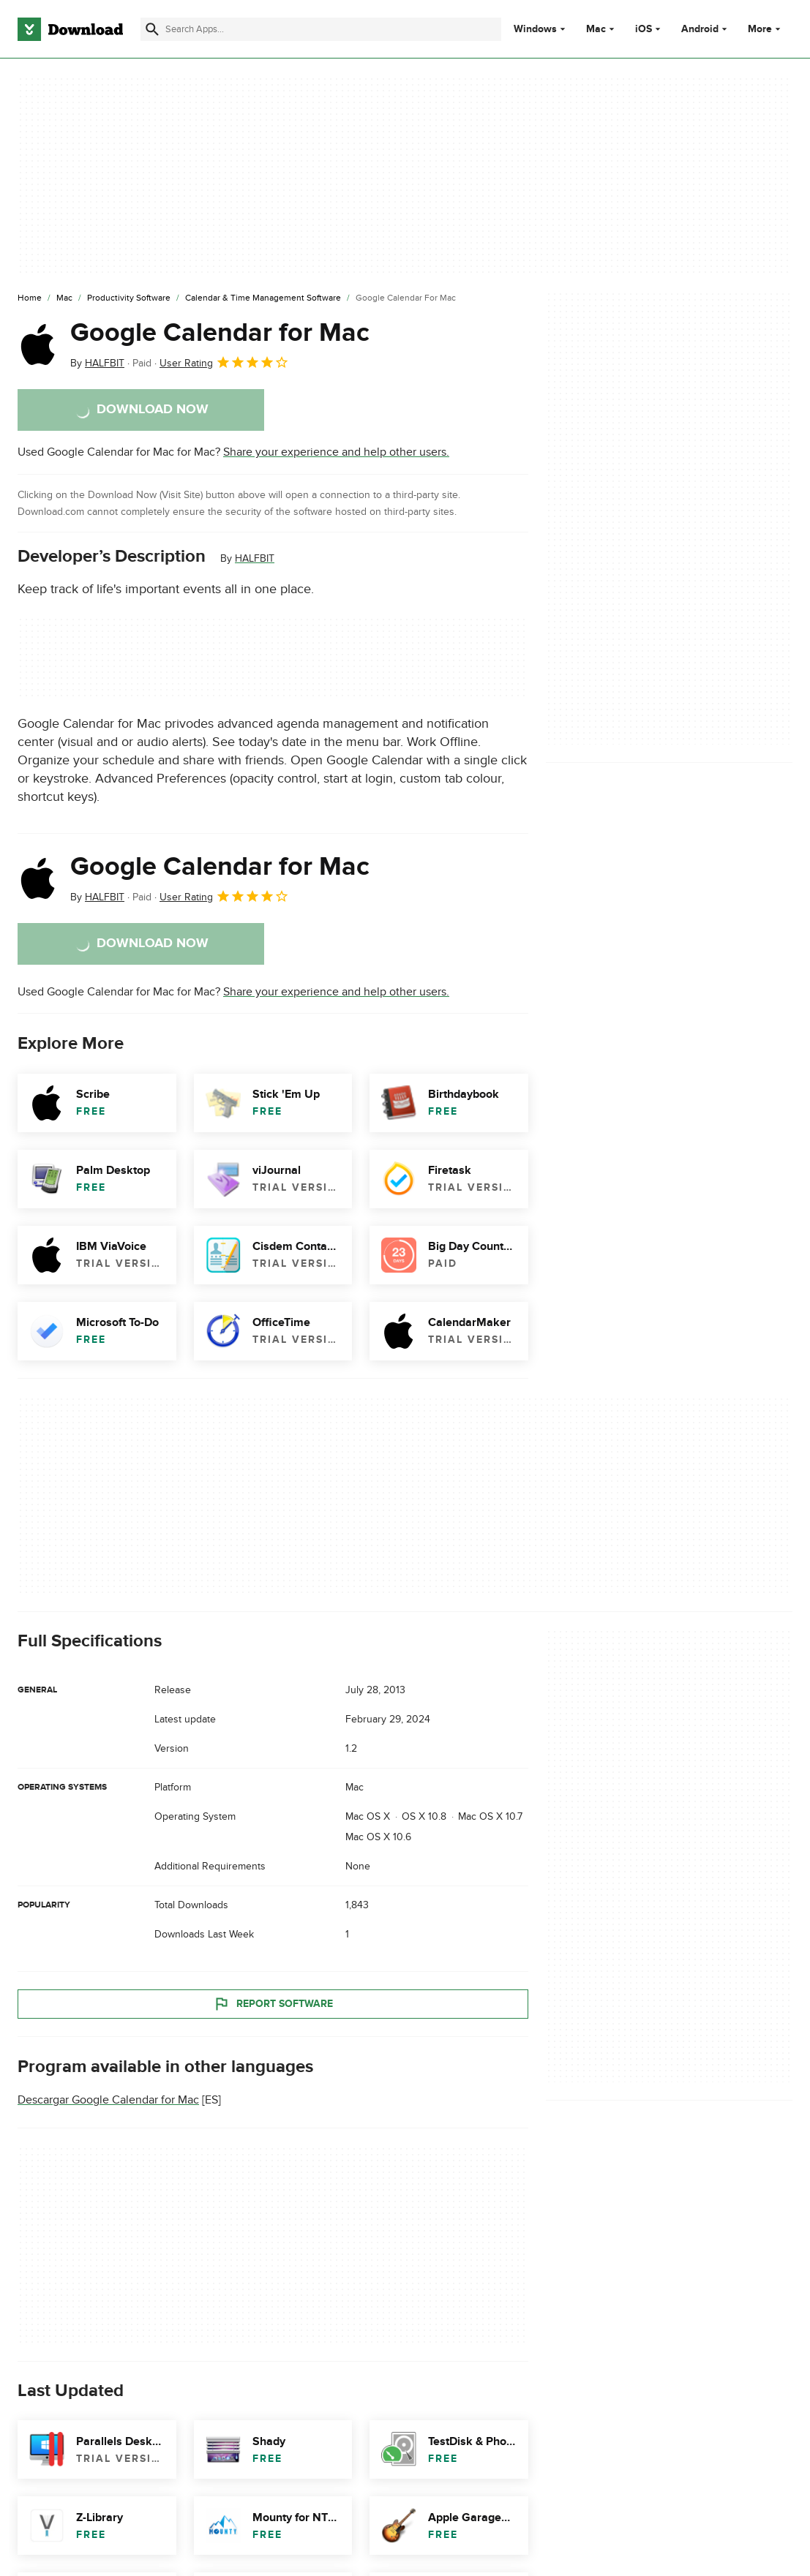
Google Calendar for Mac (220, 333)
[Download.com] (70, 29)
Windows (535, 29)
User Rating (224, 362)
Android (700, 29)
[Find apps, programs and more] (320, 29)
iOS (643, 29)
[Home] (30, 298)
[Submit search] (152, 29)
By (97, 363)
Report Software (273, 2004)
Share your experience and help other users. (336, 452)
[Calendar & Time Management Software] (263, 298)
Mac (596, 29)
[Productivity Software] (128, 298)
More (766, 29)
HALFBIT (254, 558)
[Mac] (64, 298)
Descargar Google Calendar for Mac (108, 2100)
